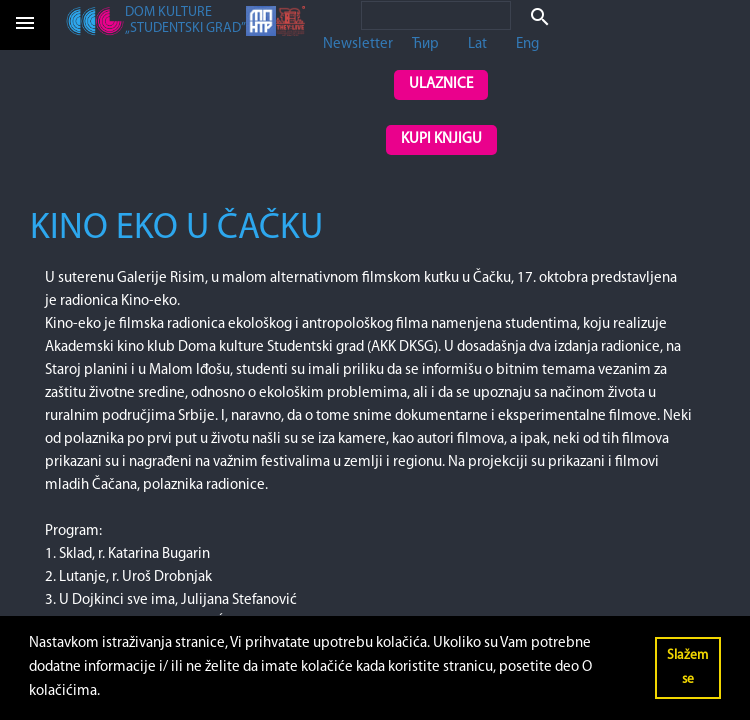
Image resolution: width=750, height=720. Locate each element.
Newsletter (358, 44)
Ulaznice (441, 84)
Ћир (425, 44)
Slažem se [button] (687, 667)
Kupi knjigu (441, 139)
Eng (527, 44)
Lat (477, 44)
